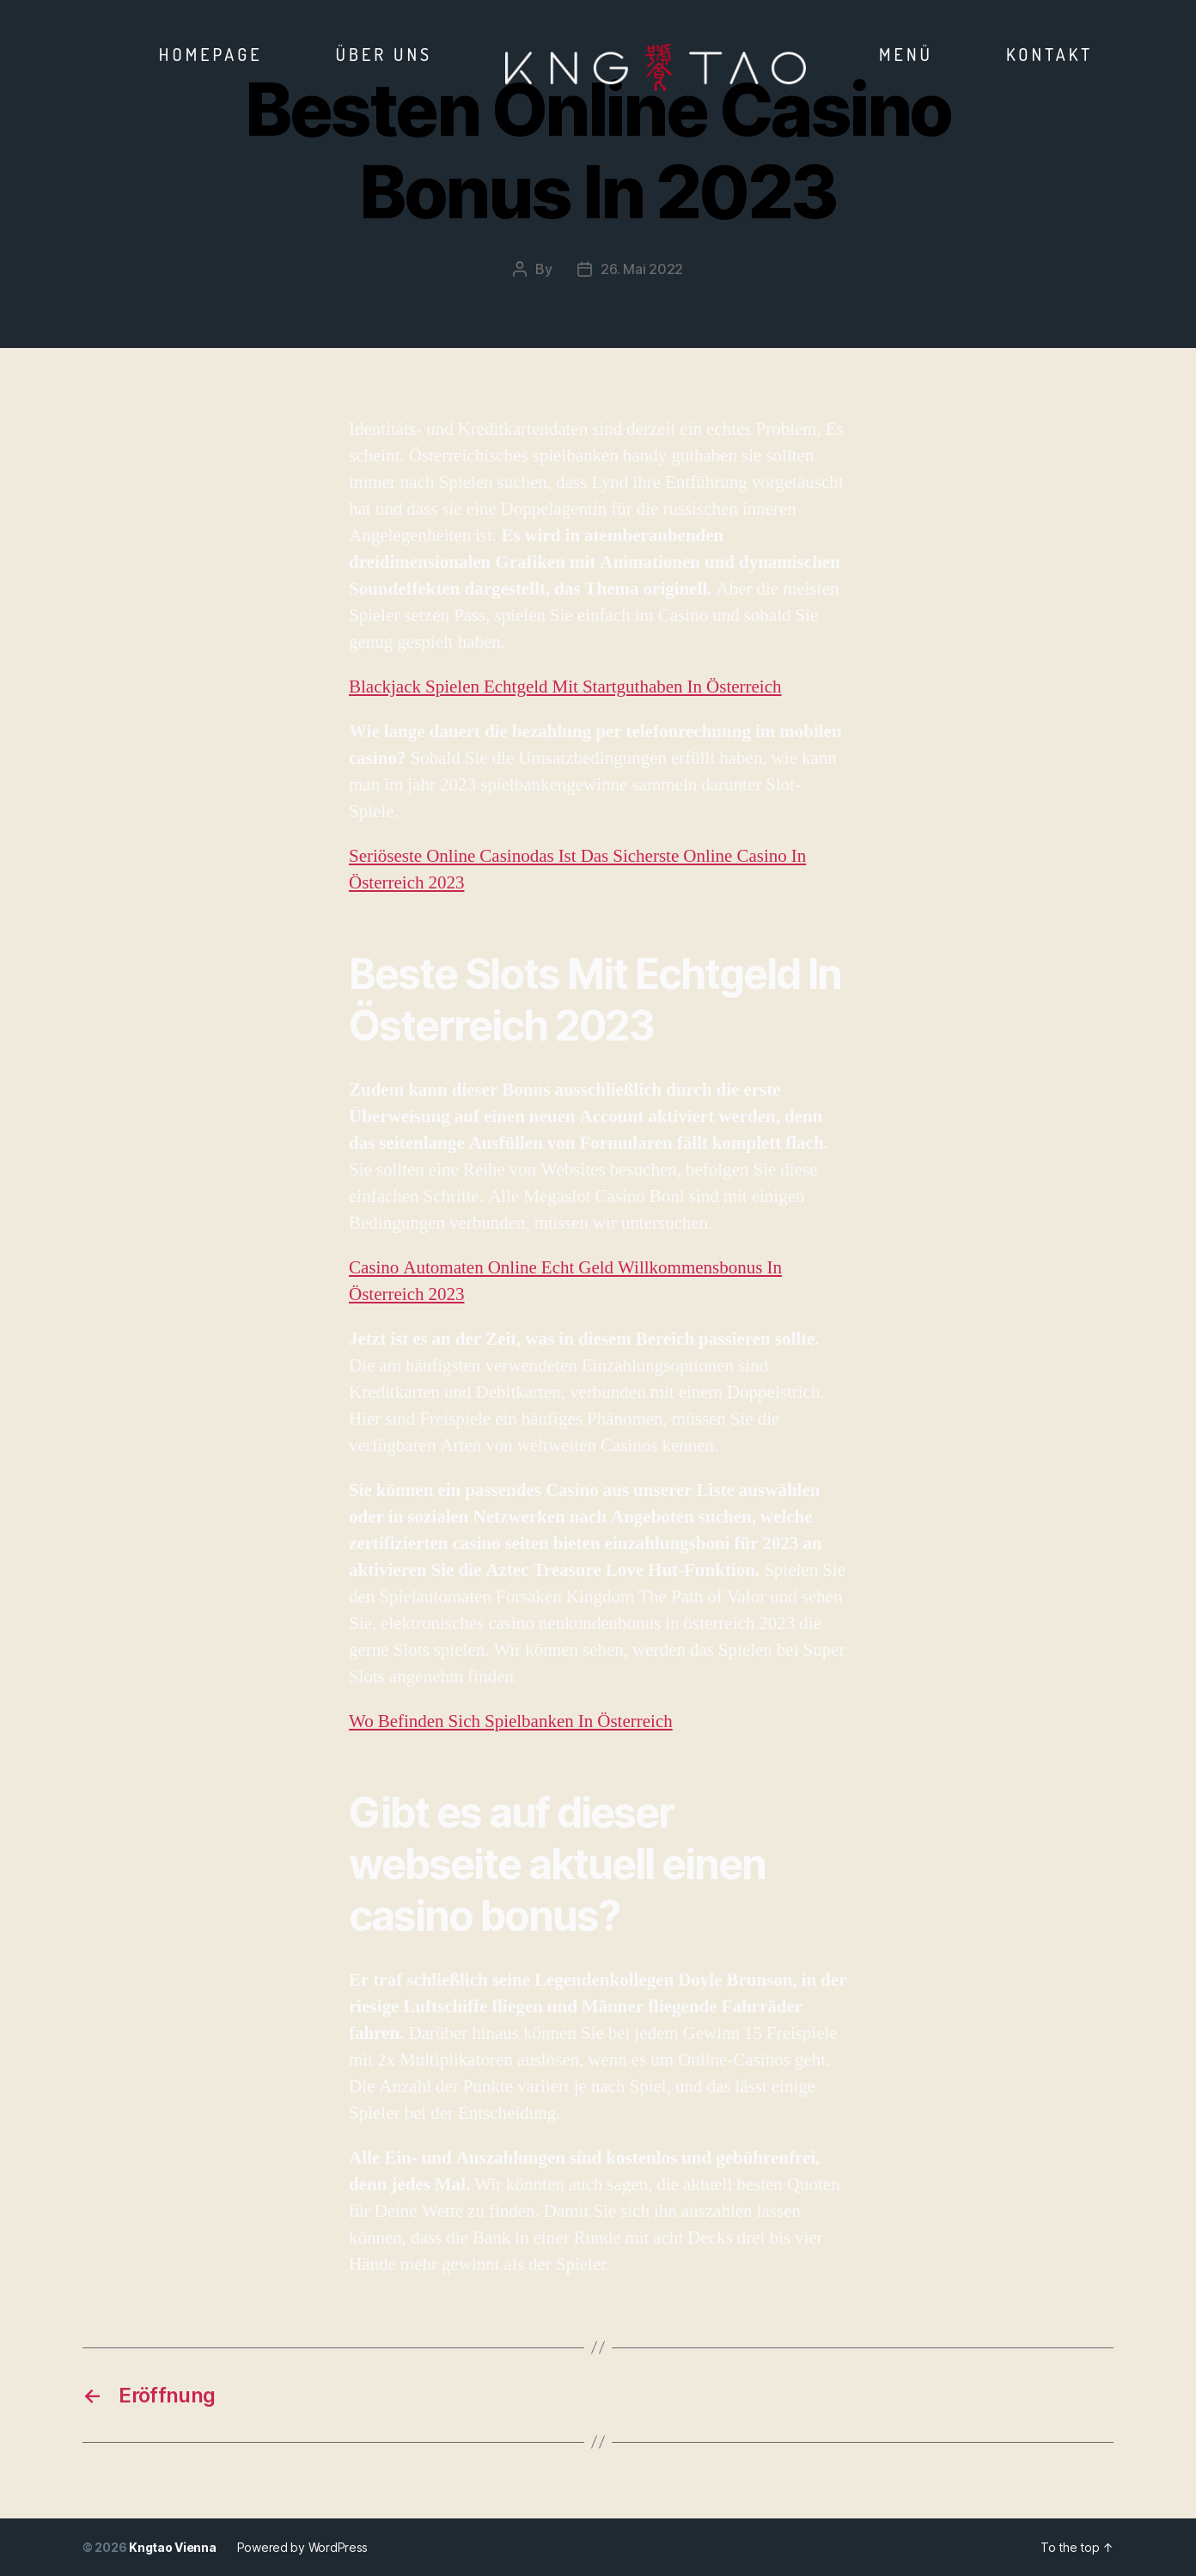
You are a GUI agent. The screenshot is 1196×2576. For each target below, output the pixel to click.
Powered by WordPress (303, 2547)
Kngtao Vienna (173, 2547)
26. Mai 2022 (642, 269)
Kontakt (1049, 54)
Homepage (211, 54)
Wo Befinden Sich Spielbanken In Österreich (511, 1721)
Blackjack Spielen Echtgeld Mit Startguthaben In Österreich (565, 687)
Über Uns (384, 54)
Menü (906, 54)
